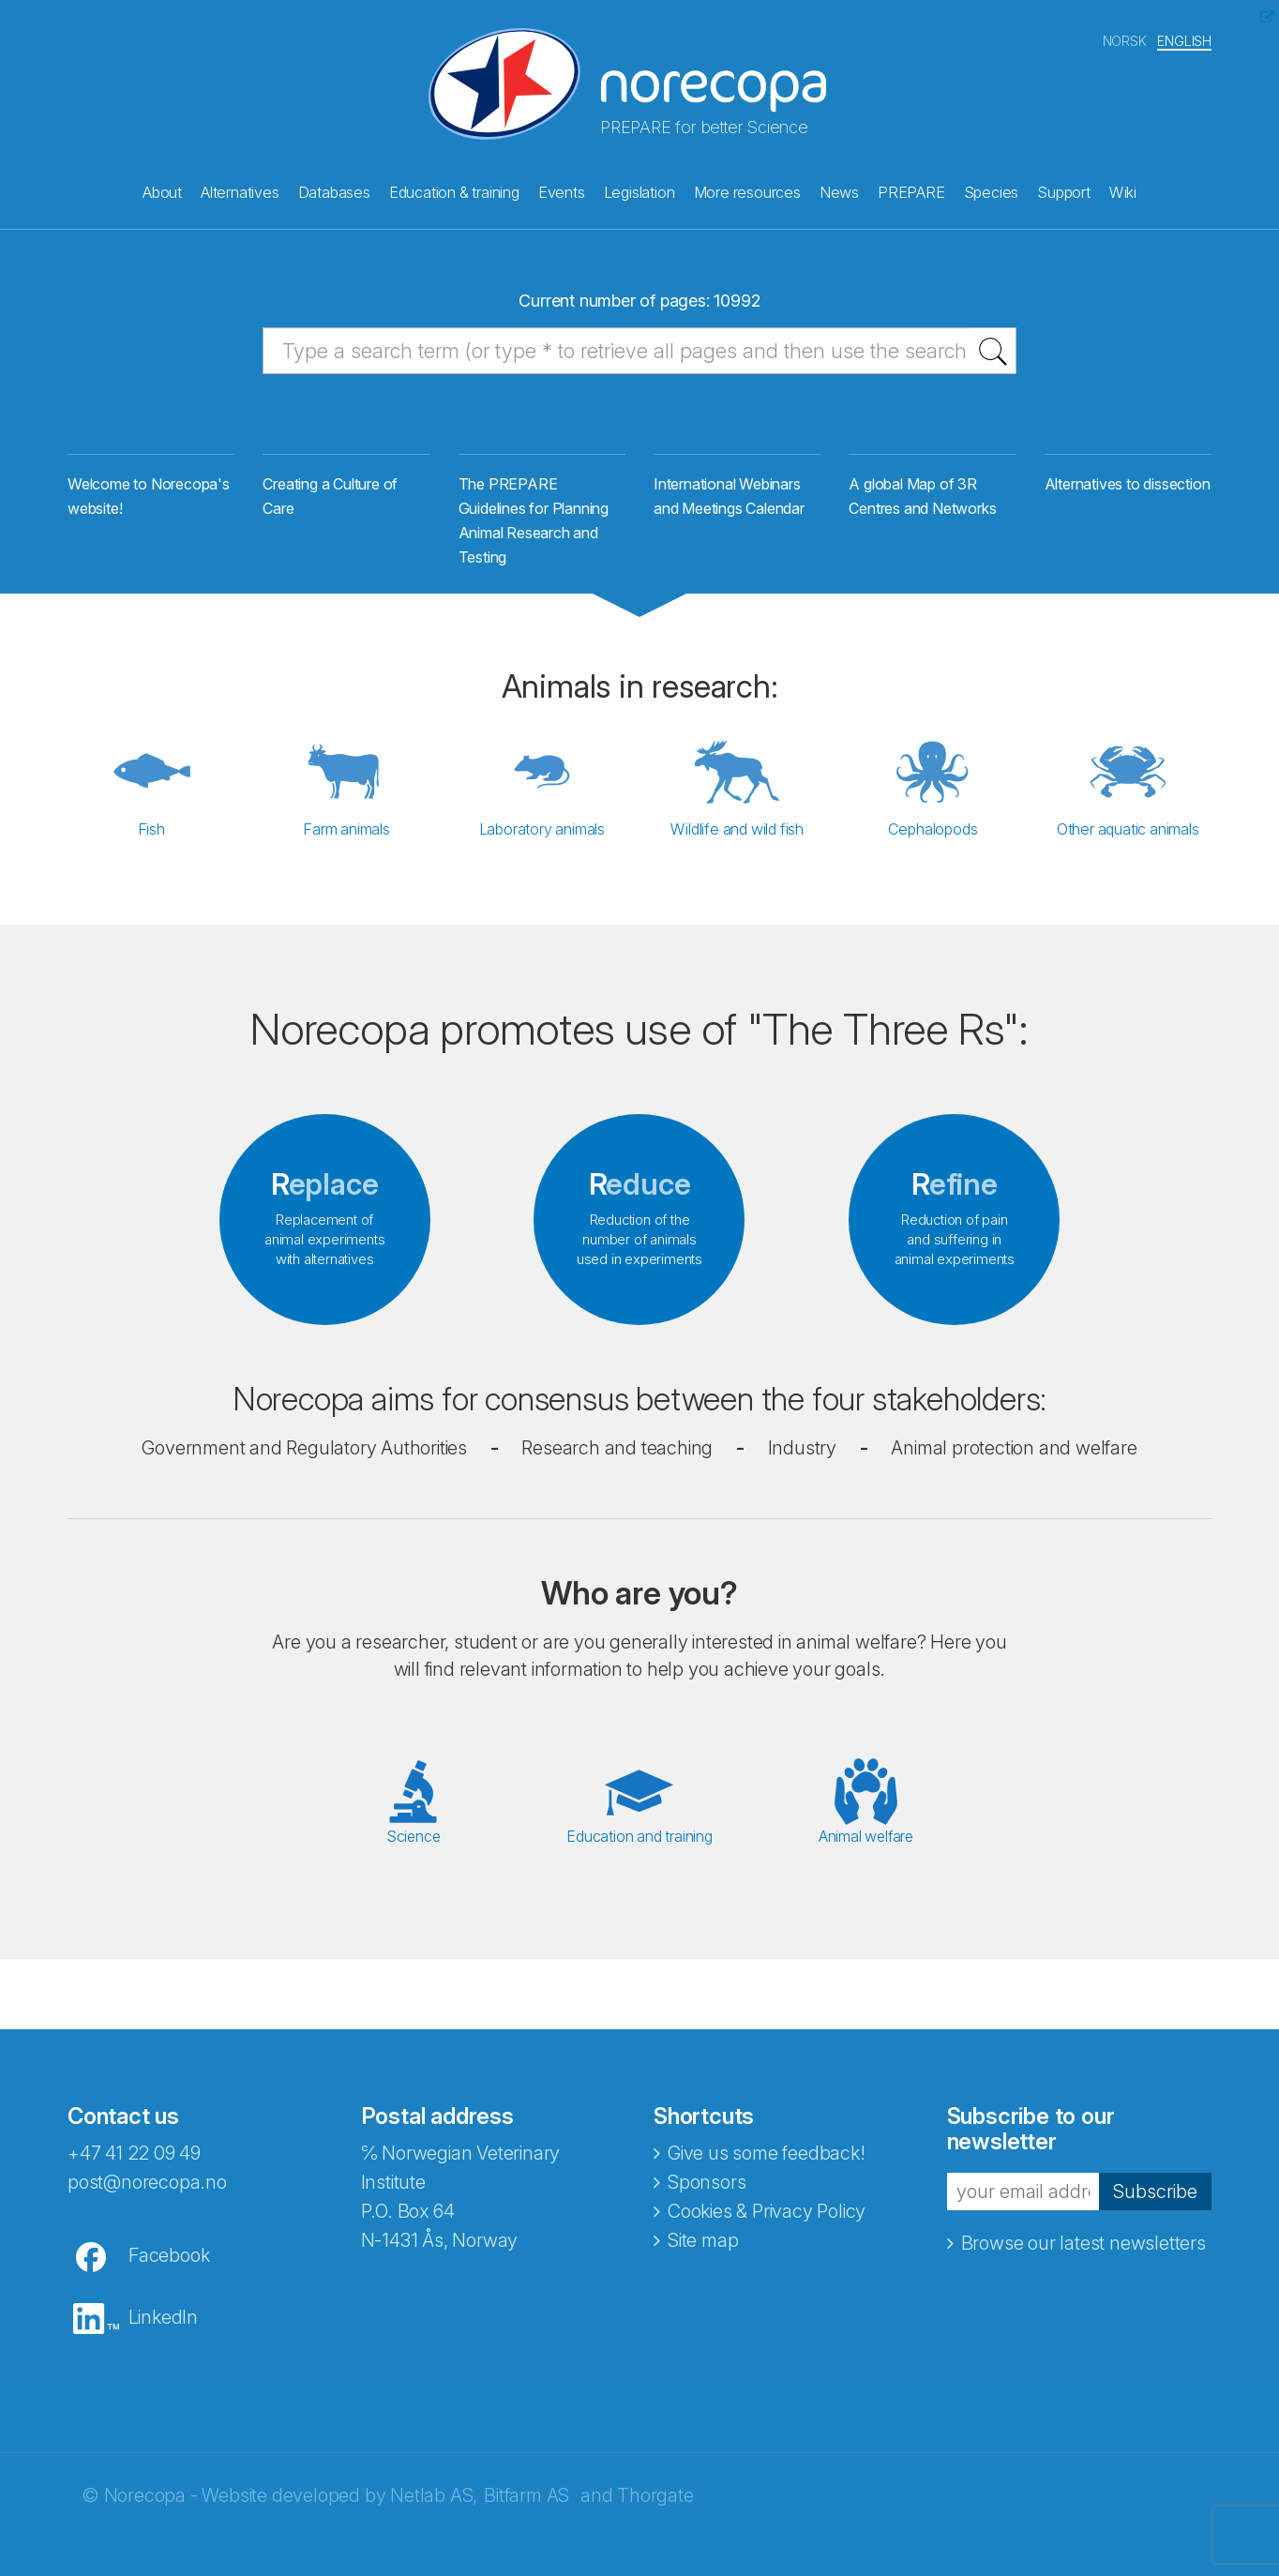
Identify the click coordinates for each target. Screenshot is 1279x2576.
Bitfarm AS (526, 2513)
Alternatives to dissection (1128, 504)
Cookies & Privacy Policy (766, 2229)
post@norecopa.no (147, 2200)
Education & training (454, 188)
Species (991, 188)
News (839, 188)
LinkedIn (163, 2335)
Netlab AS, (433, 2513)
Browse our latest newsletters (1083, 2262)
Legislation (639, 188)
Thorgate (655, 2513)
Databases (334, 188)
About (162, 188)
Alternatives (240, 188)
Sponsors (706, 2200)
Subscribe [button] (1155, 2209)
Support (1064, 188)
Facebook (168, 2273)
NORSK (1125, 36)
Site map (703, 2258)
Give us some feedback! (766, 2171)
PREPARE (911, 188)
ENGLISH (1184, 36)
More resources (747, 188)
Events (561, 188)
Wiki (1122, 188)
